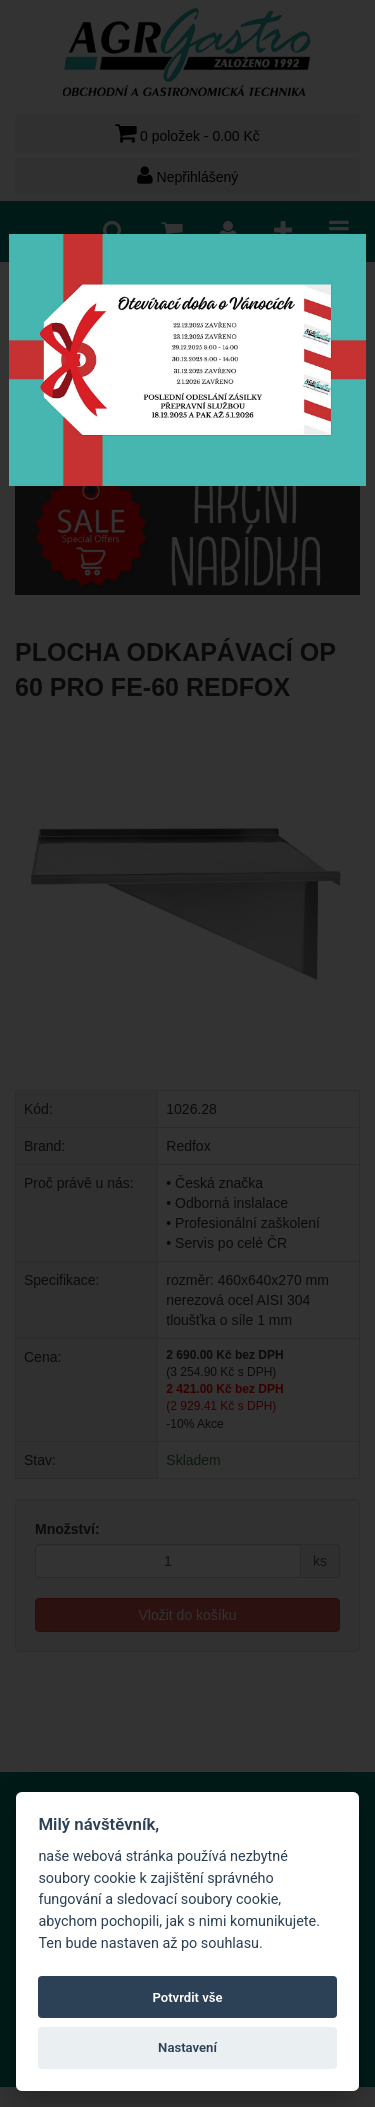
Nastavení (187, 2047)
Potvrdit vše (187, 1997)
